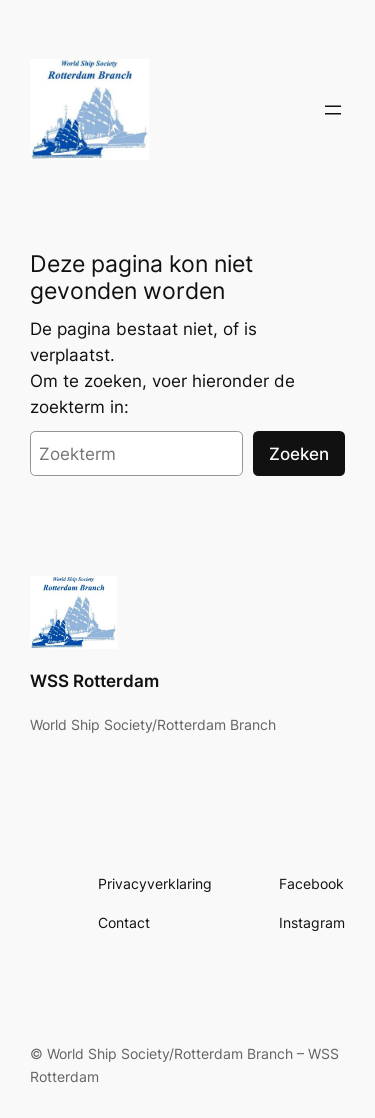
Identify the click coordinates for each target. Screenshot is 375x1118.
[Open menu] (333, 110)
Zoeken (299, 454)
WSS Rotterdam (94, 681)
